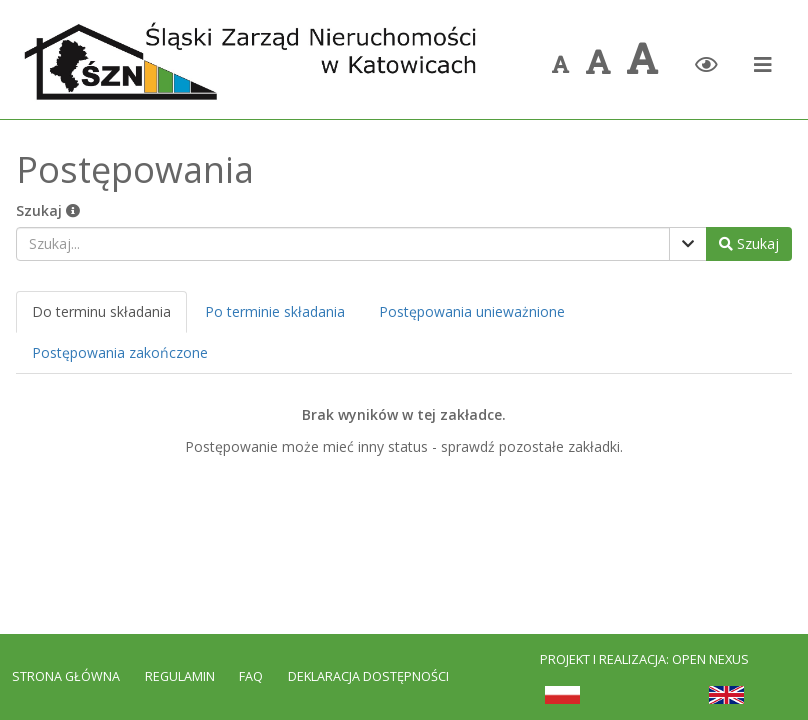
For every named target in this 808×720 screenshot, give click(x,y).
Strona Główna (66, 676)
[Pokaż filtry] (688, 244)
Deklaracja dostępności (368, 676)
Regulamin (180, 676)
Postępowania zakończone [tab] (120, 352)
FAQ (252, 676)
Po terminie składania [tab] (275, 311)
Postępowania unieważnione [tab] (472, 311)
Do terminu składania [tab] (101, 311)
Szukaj (48, 210)
